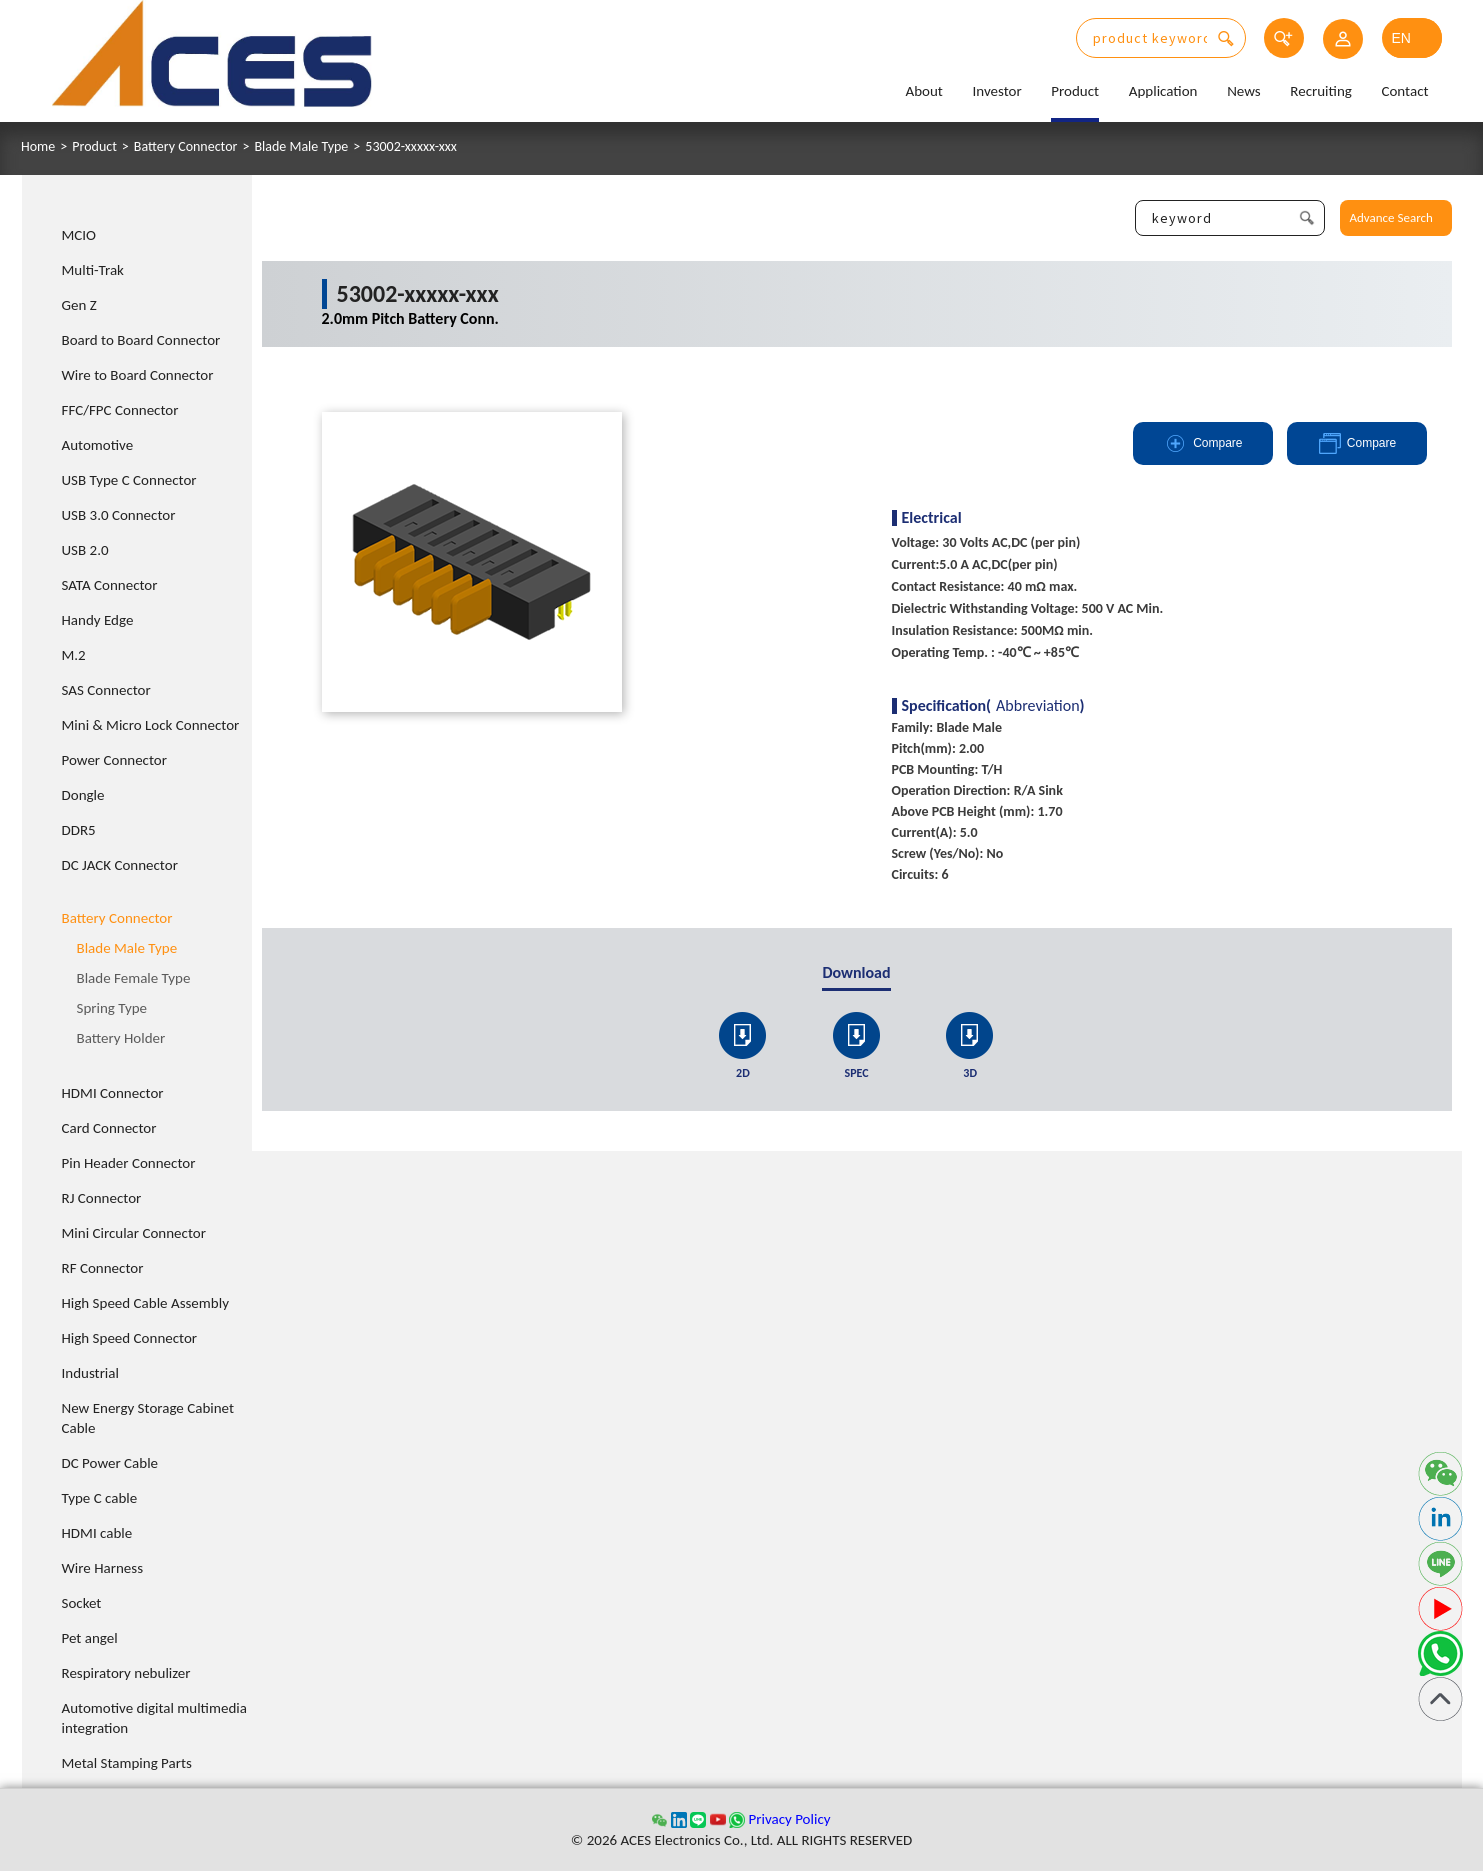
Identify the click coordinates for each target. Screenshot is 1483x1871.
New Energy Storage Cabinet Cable (148, 1418)
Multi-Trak (93, 270)
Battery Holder (121, 1038)
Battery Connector (186, 147)
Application (1163, 91)
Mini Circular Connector (134, 1233)
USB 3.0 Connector (119, 515)
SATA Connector (110, 585)
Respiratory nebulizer (126, 1673)
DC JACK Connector (120, 865)
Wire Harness (103, 1568)
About (923, 91)
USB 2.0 (85, 550)
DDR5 (79, 830)
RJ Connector (102, 1198)
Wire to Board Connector (138, 375)
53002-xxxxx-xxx (411, 147)
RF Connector (103, 1268)
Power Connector (114, 760)
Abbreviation (1038, 706)
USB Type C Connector (129, 480)
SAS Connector (106, 690)
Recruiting (1321, 91)
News (1244, 91)
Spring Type (112, 1008)
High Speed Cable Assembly (145, 1303)
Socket (82, 1603)
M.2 (74, 655)
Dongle (83, 795)
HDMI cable (97, 1533)
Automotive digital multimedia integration (154, 1718)
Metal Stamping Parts (127, 1763)
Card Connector (109, 1128)
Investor (997, 91)
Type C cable (100, 1498)
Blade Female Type (134, 978)
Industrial (90, 1373)
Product (1075, 91)
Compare (1202, 443)
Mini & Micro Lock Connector (151, 725)
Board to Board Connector (141, 340)
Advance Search (1391, 217)
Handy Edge (98, 620)
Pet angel (90, 1638)
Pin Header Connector (129, 1163)
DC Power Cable (110, 1463)
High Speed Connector (130, 1338)
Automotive (98, 445)
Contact (1404, 91)
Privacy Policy (789, 1819)
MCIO (79, 235)
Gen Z (79, 305)
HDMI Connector (113, 1093)
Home (38, 147)
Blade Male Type (301, 147)
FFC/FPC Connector (120, 410)
